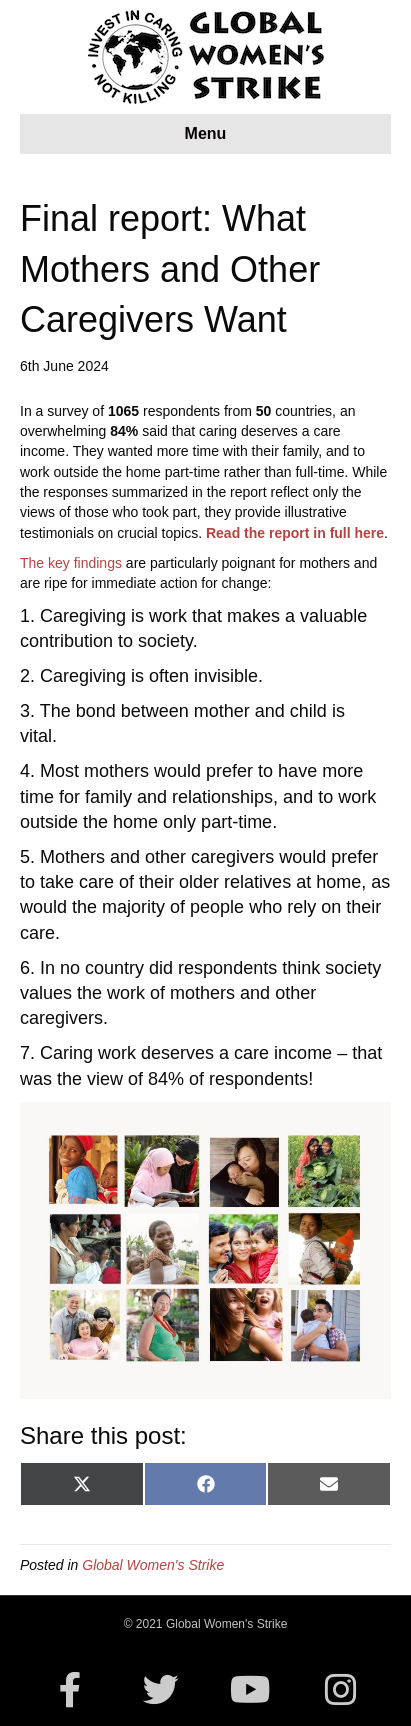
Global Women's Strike (153, 1565)
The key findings (71, 563)
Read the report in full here (295, 533)
